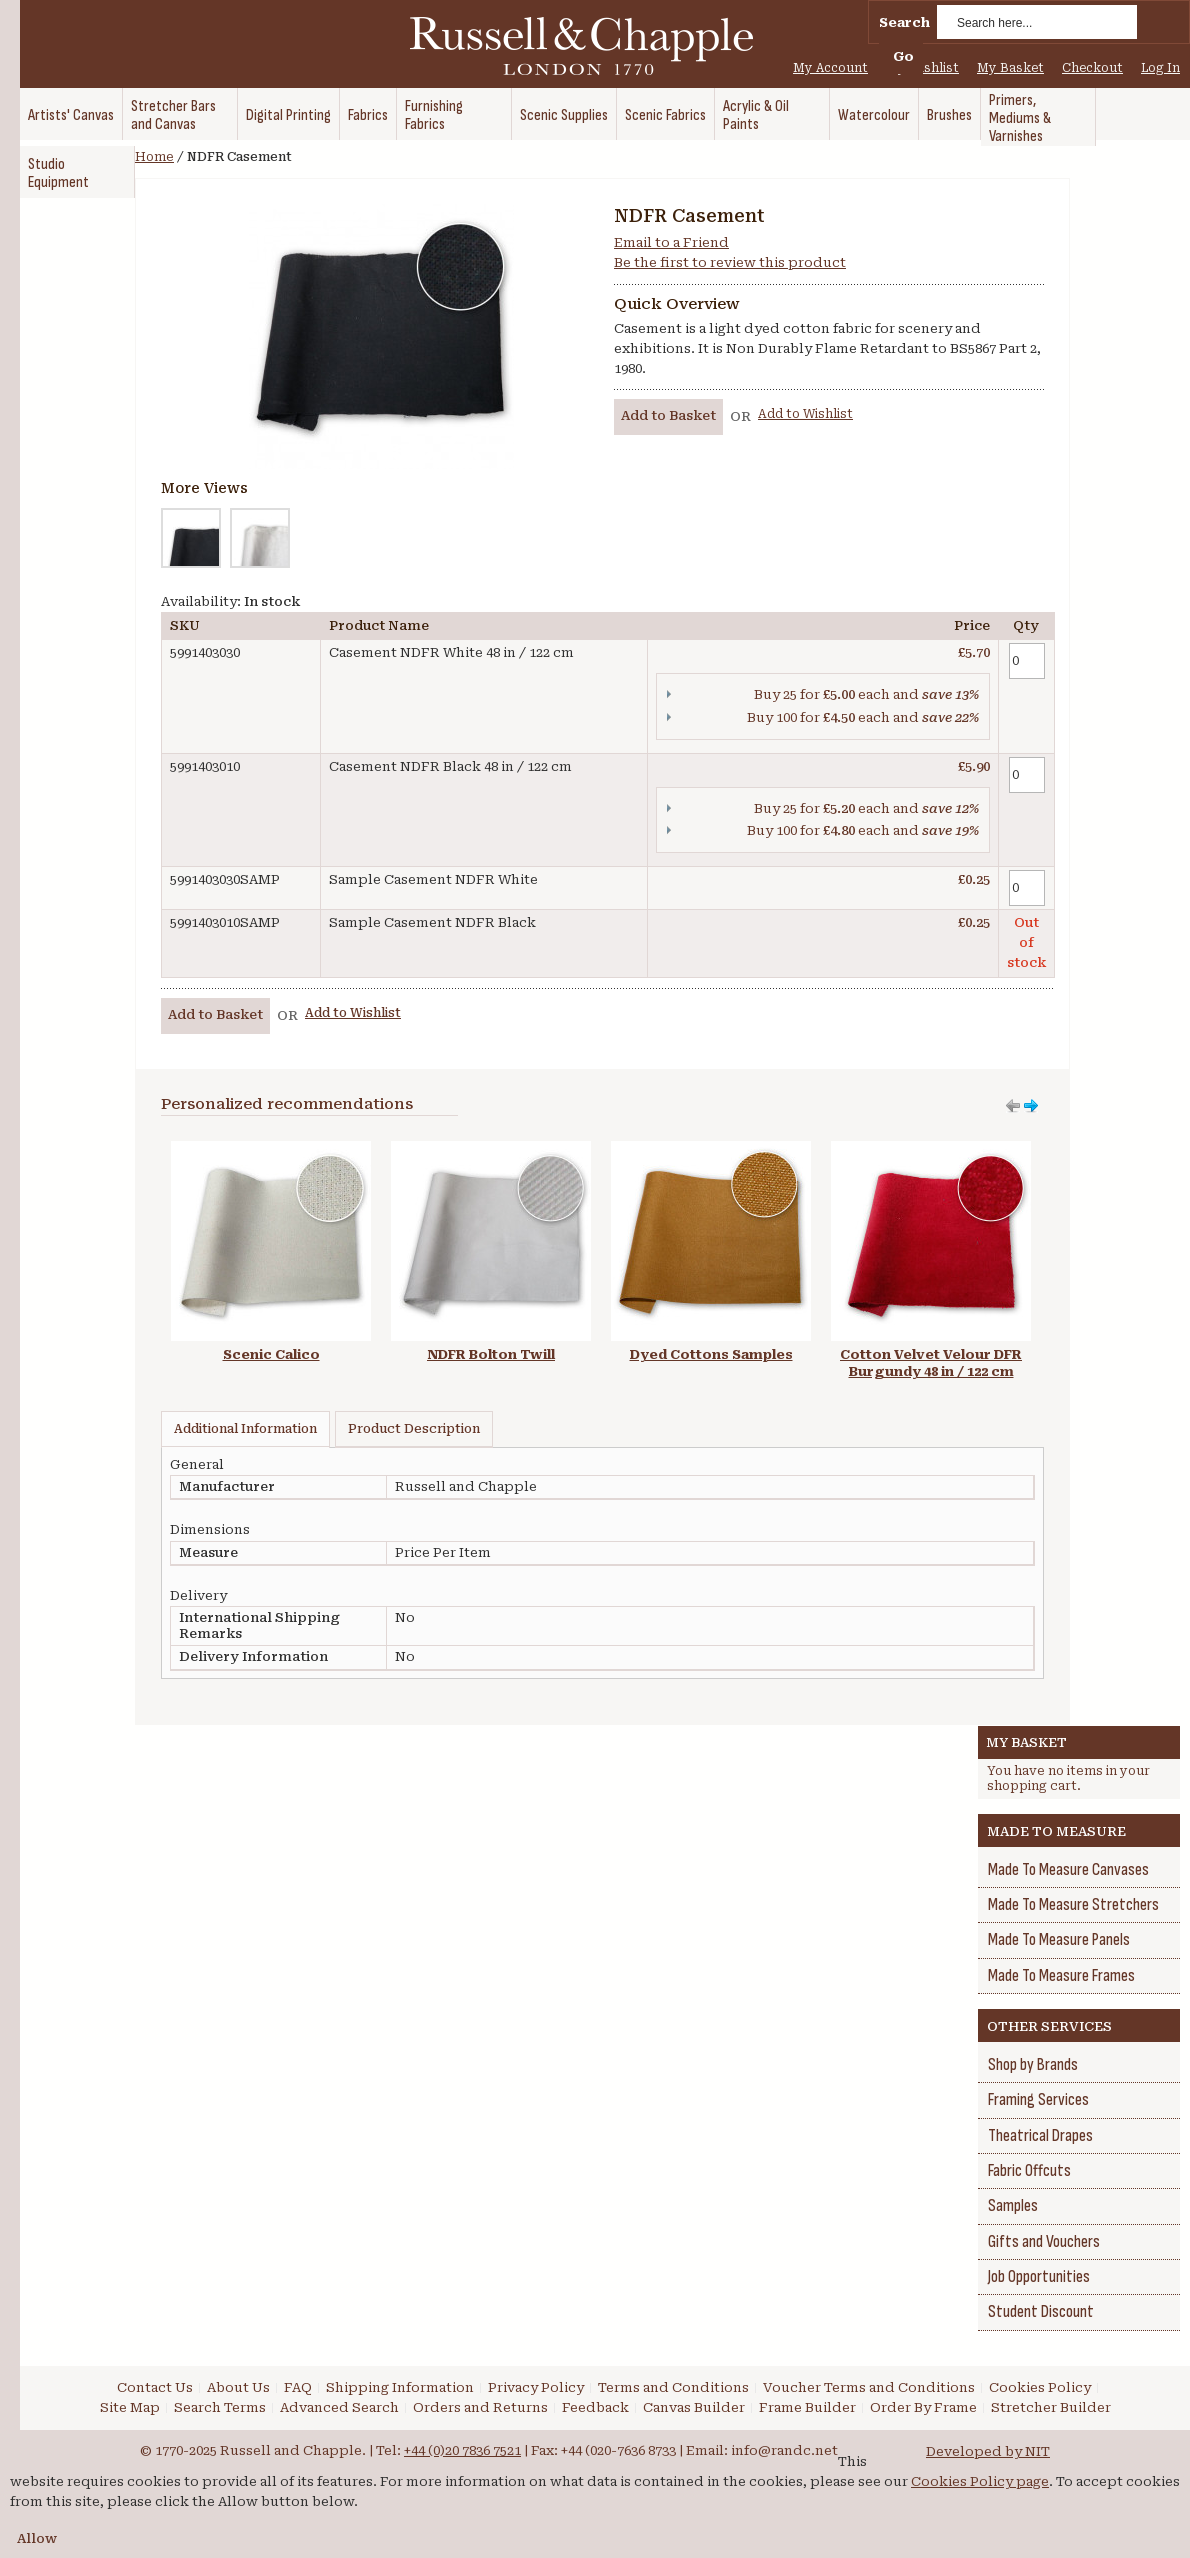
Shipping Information (400, 2387)
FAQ (298, 2387)
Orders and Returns (480, 2407)
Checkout (1092, 68)
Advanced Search (339, 2407)
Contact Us (155, 2387)
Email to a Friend (671, 242)
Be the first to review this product (730, 262)
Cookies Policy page (980, 2481)
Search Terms (220, 2407)
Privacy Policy (536, 2387)
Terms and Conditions (673, 2387)
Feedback (595, 2407)
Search (904, 22)
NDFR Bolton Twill (491, 1354)
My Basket (1010, 68)
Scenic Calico (271, 1354)
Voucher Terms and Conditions (869, 2387)
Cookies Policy (1040, 2387)
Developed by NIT (988, 2451)
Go (903, 56)
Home (154, 157)
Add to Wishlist (805, 414)
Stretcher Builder (1051, 2407)
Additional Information (245, 1429)
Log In (1160, 68)
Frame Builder (807, 2407)
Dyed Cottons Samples (711, 1354)
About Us (238, 2387)
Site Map (130, 2407)
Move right (1013, 1106)
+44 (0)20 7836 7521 (462, 2450)
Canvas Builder (694, 2407)
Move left (1031, 1106)
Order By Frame (923, 2407)
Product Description (414, 1429)
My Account (830, 68)
